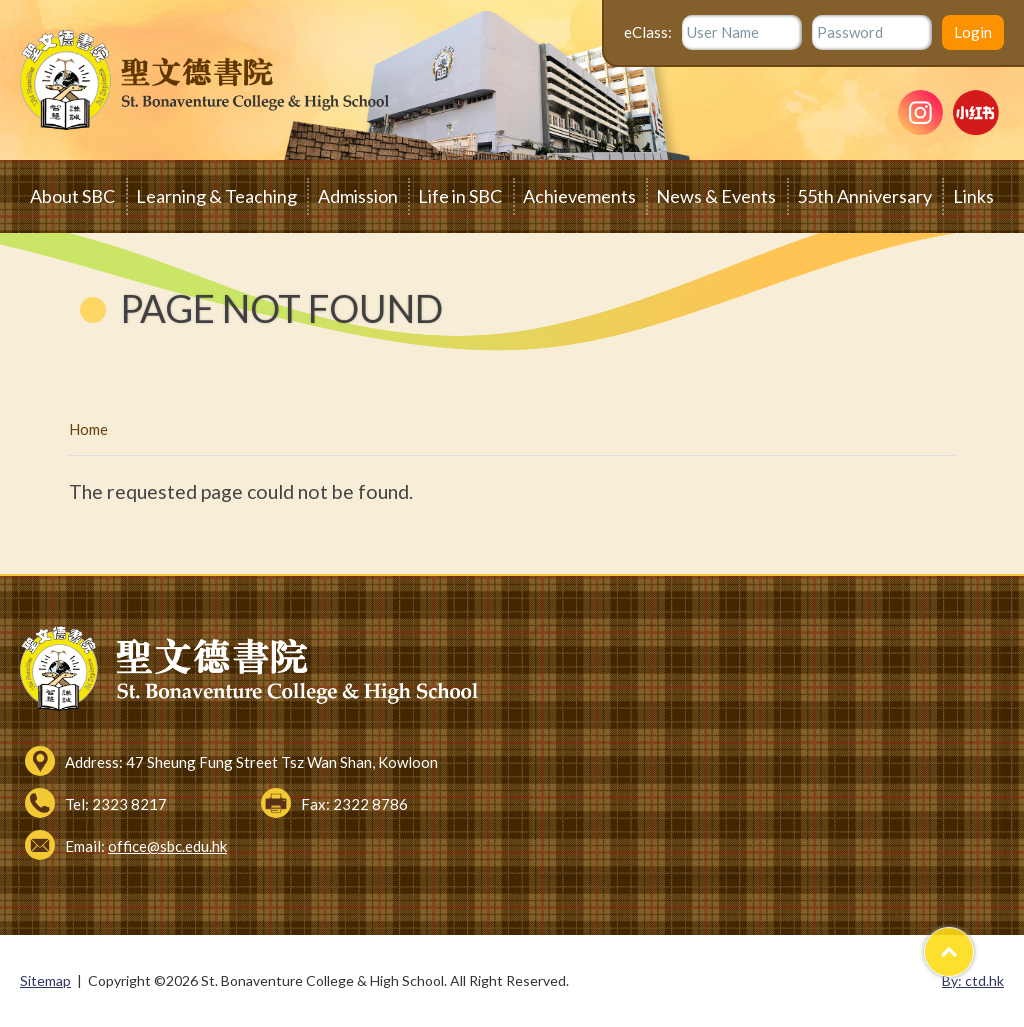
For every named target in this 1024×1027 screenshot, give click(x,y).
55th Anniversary (864, 196)
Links (973, 196)
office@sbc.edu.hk (167, 846)
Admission (358, 196)
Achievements (579, 196)
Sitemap (45, 980)
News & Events (716, 196)
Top (973, 943)
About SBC (72, 196)
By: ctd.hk (973, 980)
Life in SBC (460, 196)
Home (88, 429)
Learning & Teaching (216, 196)
